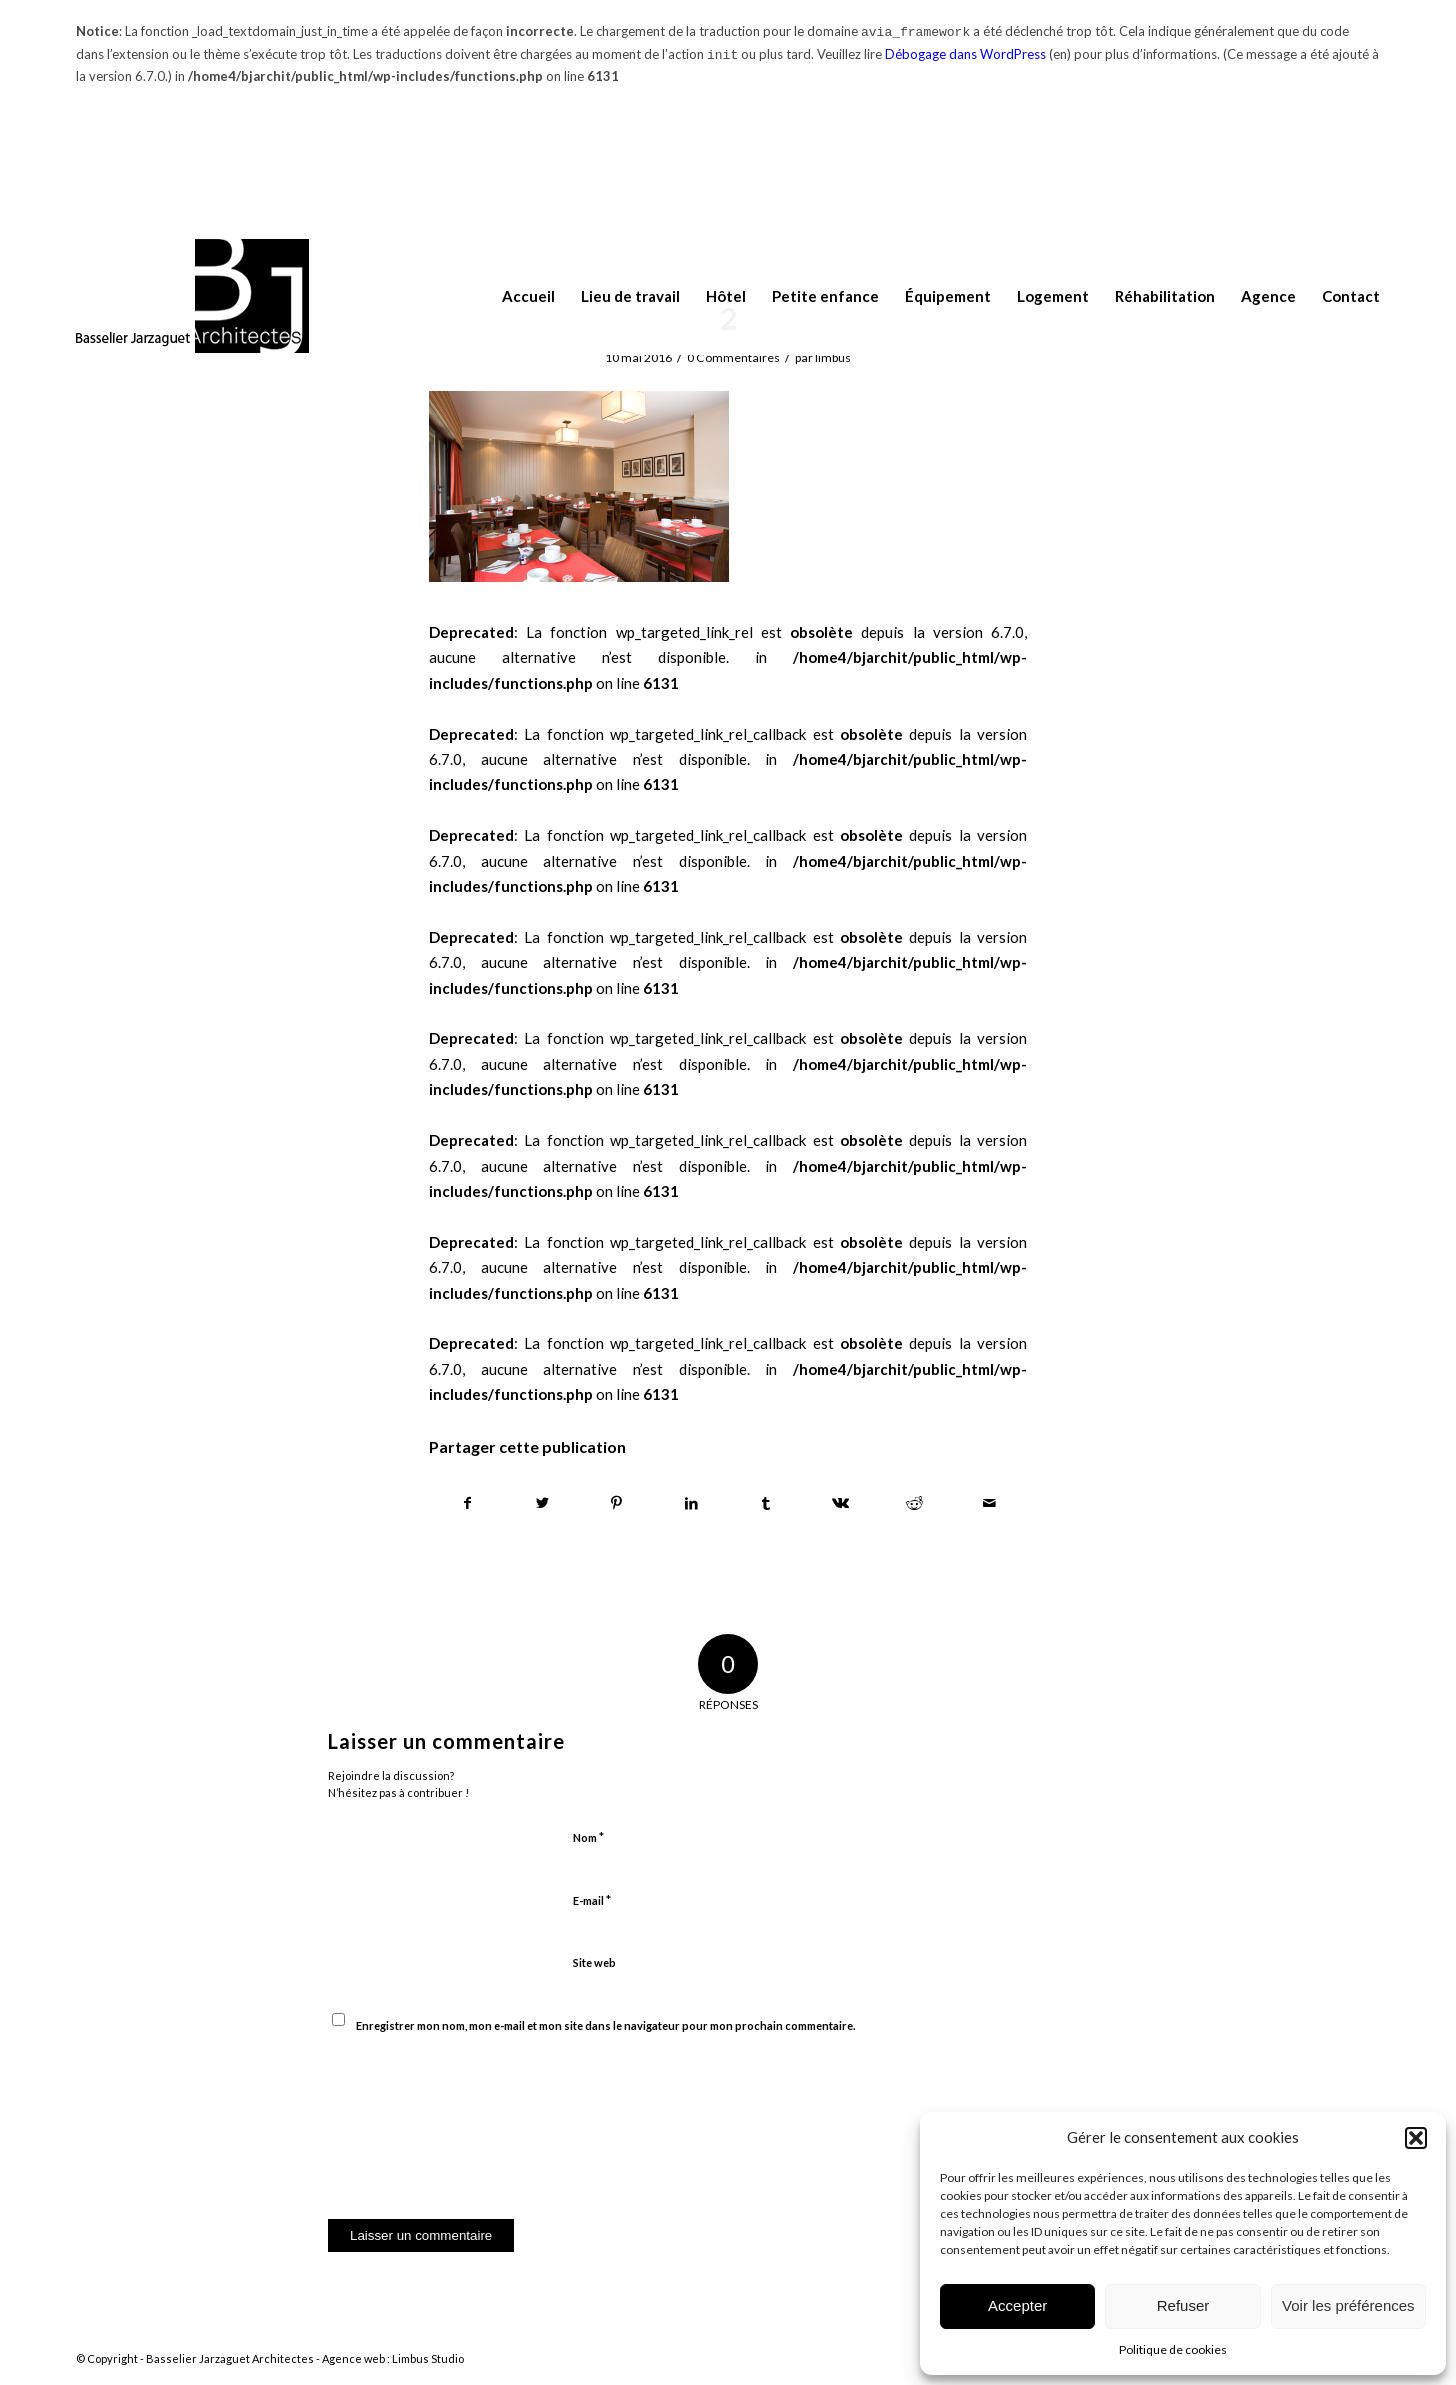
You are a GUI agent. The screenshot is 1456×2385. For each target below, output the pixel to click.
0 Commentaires (733, 357)
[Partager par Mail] (990, 1503)
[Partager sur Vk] (841, 1503)
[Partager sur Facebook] (467, 1503)
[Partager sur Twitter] (543, 1503)
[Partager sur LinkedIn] (692, 1503)
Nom (588, 1837)
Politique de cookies (1173, 2349)
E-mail (592, 1900)
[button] (1416, 2138)
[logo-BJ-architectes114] (192, 296)
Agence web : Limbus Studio (393, 2358)
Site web (594, 1962)
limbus (833, 357)
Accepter (1017, 2305)
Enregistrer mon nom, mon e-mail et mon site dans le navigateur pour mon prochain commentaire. (605, 2025)
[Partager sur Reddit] (915, 1503)
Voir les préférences (1348, 2305)
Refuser (1183, 2305)
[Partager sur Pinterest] (617, 1503)
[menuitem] (515, 296)
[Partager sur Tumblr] (766, 1503)
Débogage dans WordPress (965, 54)
